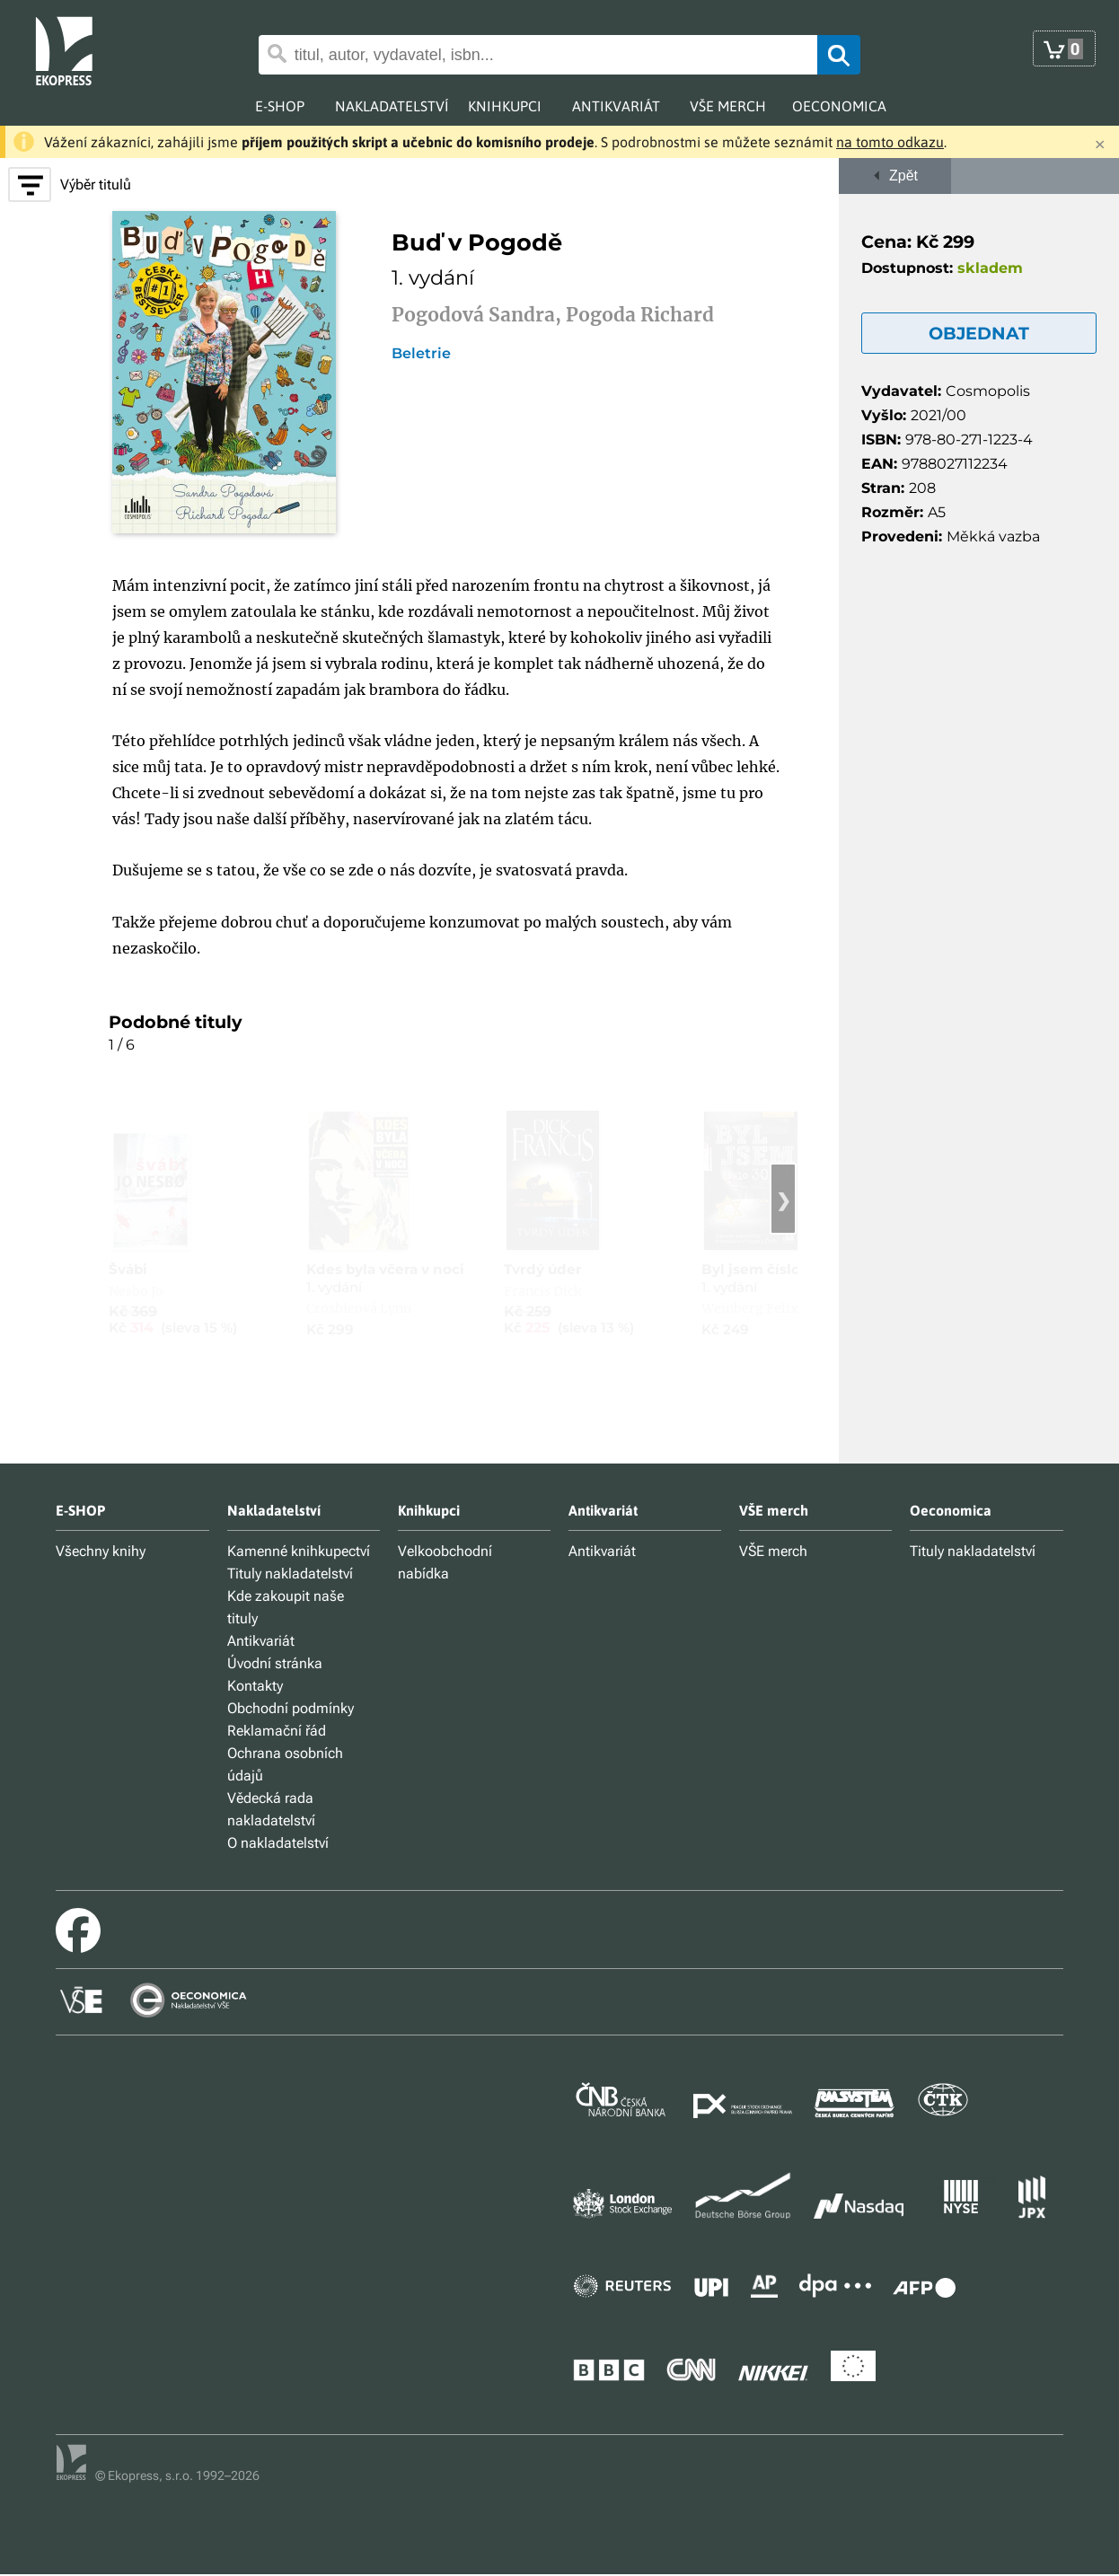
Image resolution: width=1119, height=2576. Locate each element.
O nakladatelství (278, 1842)
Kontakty (255, 1685)
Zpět (895, 175)
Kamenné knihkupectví (298, 1551)
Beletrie (421, 354)
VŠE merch (773, 1551)
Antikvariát (261, 1640)
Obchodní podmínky (290, 1708)
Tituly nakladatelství (290, 1573)
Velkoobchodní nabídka (445, 1562)
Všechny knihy (100, 1551)
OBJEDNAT (979, 333)
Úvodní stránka (274, 1663)
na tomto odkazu (890, 142)
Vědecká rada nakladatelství (271, 1809)
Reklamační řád (276, 1730)
